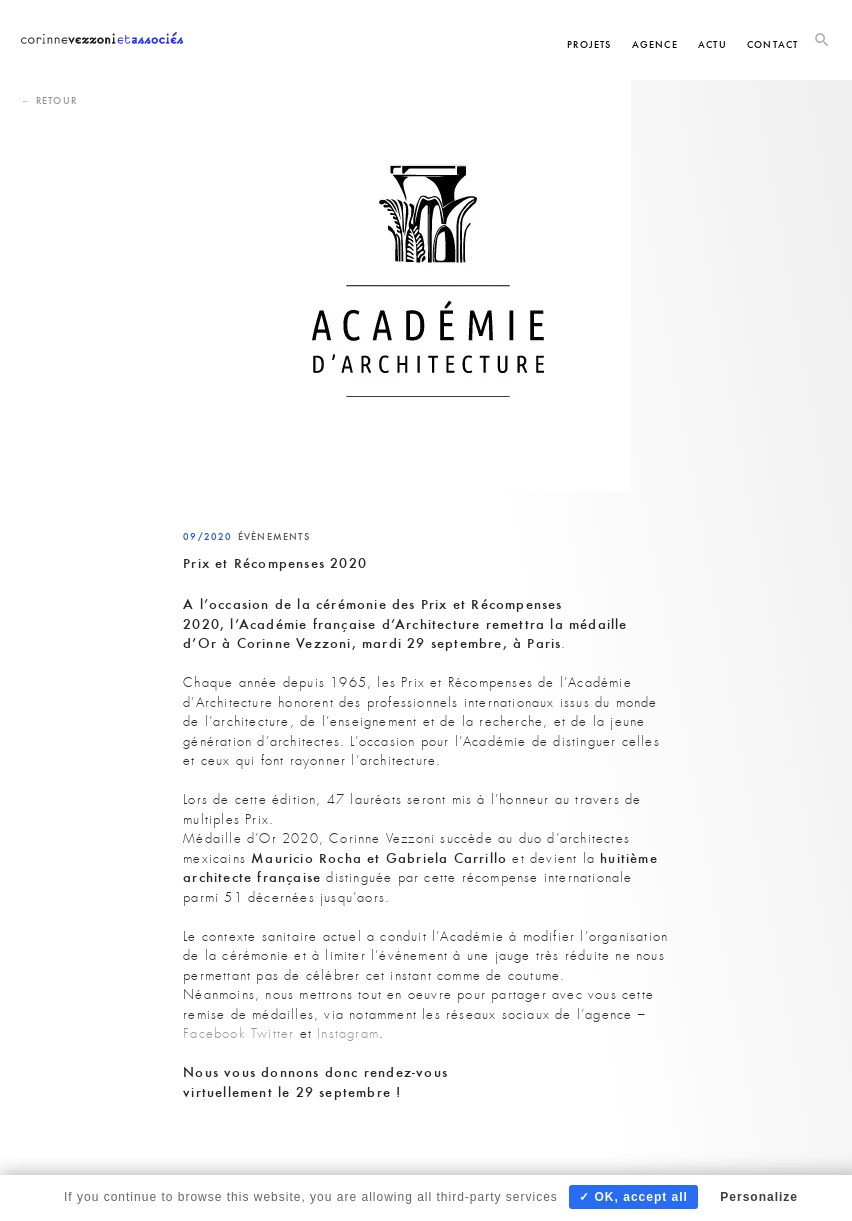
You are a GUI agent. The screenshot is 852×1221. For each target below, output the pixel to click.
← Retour (49, 100)
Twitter (272, 1033)
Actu (712, 44)
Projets (589, 44)
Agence (655, 44)
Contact (772, 44)
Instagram (348, 1033)
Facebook (214, 1033)
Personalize (759, 1197)
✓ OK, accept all (633, 1197)
